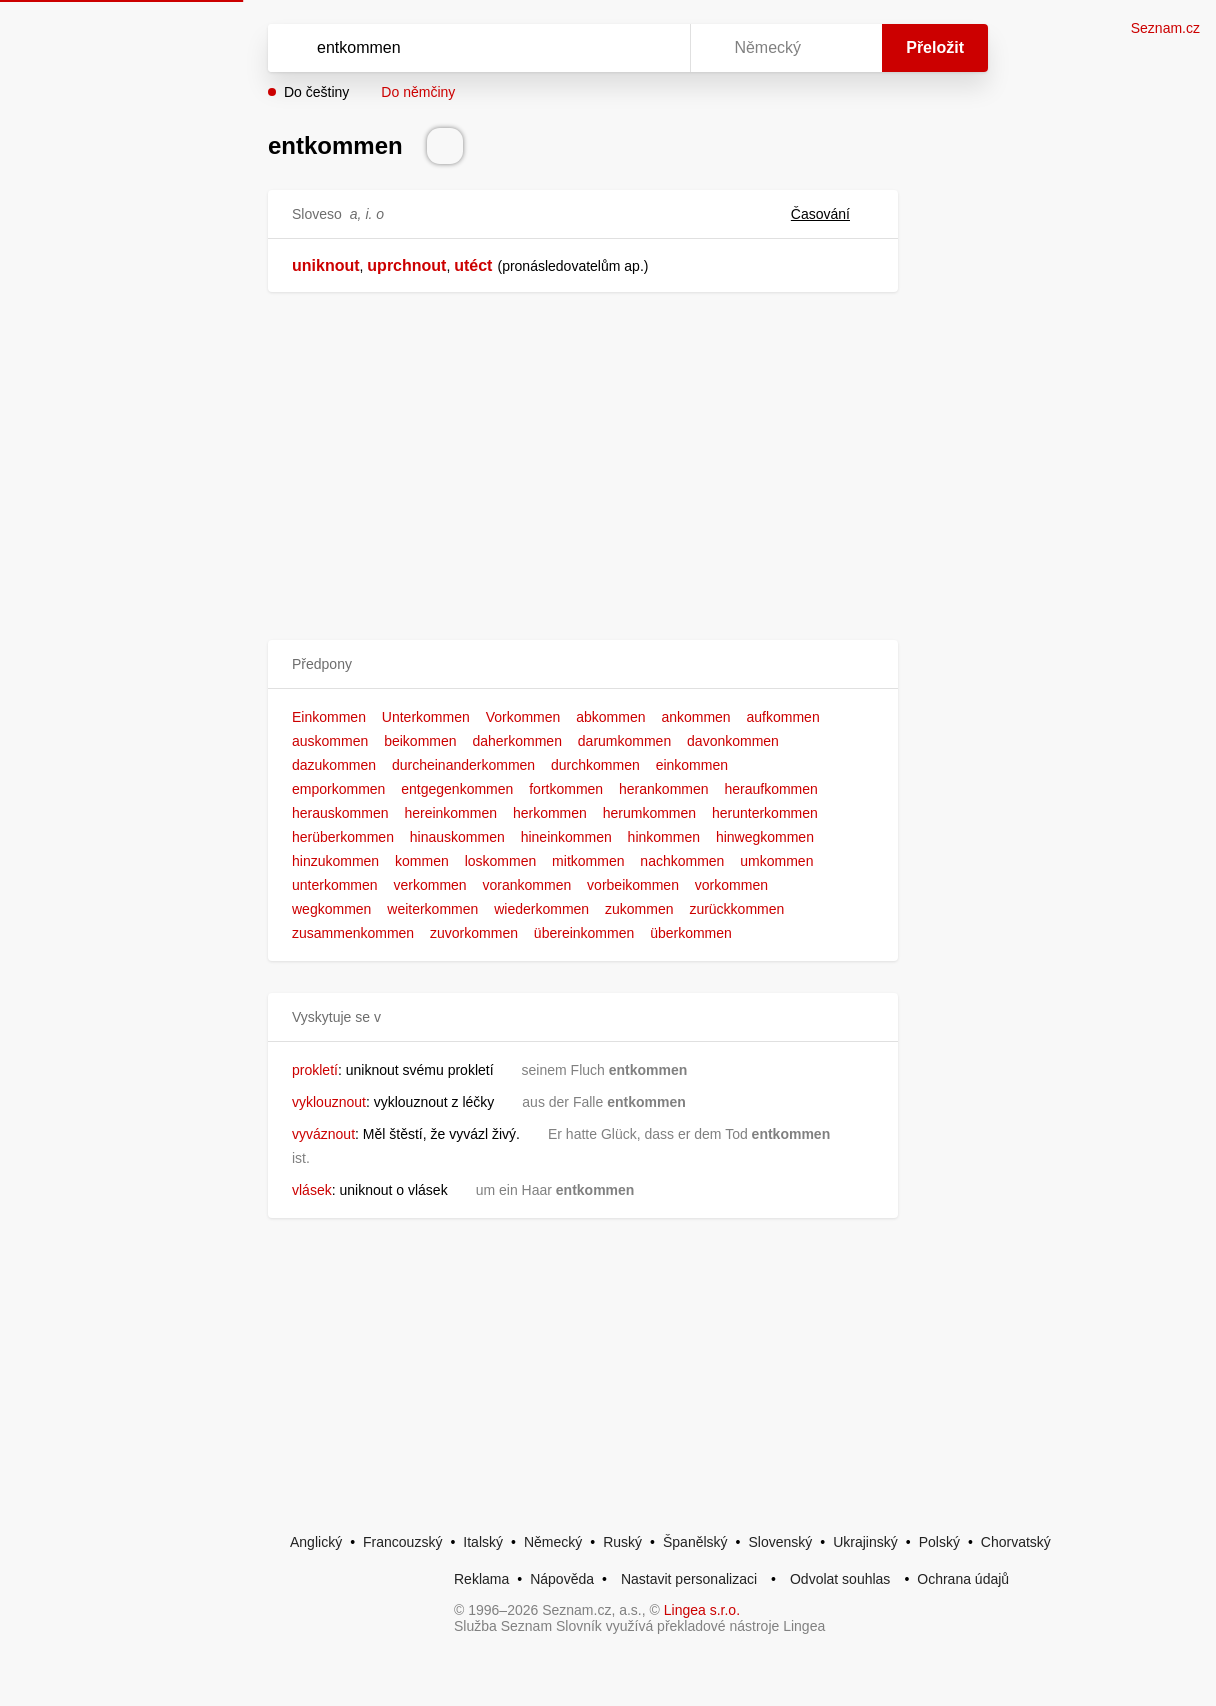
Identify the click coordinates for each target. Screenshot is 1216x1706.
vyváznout (323, 1134)
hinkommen (664, 837)
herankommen (664, 789)
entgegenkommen (457, 789)
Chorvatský (1016, 1542)
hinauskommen (457, 837)
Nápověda (562, 1579)
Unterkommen (426, 717)
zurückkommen (736, 909)
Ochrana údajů (963, 1579)
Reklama (481, 1579)
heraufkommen (770, 789)
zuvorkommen (474, 933)
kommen (422, 861)
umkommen (776, 861)
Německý (553, 1542)
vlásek (312, 1190)
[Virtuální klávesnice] (656, 48)
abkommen (610, 717)
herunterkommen (765, 813)
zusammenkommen (353, 933)
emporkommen (338, 789)
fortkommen (566, 789)
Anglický (316, 1542)
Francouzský (402, 1542)
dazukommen (334, 765)
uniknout (326, 265)
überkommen (691, 933)
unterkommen (335, 885)
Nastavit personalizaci (689, 1579)
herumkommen (649, 813)
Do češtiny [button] (316, 92)
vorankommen (527, 885)
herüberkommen (343, 837)
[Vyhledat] (453, 48)
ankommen (695, 717)
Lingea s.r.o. (702, 1610)
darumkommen (624, 741)
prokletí (315, 1070)
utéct (473, 265)
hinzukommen (335, 861)
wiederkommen (541, 909)
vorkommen (731, 885)
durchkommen (595, 765)
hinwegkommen (765, 837)
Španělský (695, 1542)
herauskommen (340, 813)
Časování (832, 214)
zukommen (639, 909)
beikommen (420, 741)
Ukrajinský (865, 1542)
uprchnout (406, 265)
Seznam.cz (1165, 28)
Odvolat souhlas (840, 1579)
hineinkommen (566, 837)
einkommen (692, 765)
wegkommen (331, 909)
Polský (939, 1542)
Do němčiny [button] (418, 92)
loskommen (501, 861)
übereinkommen (584, 933)
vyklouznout (329, 1102)
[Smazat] (612, 48)
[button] (583, 664)
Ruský (622, 1542)
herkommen (550, 813)
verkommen (429, 885)
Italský (483, 1542)
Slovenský (780, 1542)
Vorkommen (523, 717)
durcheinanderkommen (463, 765)
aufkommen (783, 717)
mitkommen (588, 861)
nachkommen (682, 861)
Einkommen (329, 717)
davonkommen (733, 741)
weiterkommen (432, 909)
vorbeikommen (633, 885)
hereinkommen (450, 813)
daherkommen (517, 741)
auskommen (330, 741)
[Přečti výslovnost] (445, 146)
